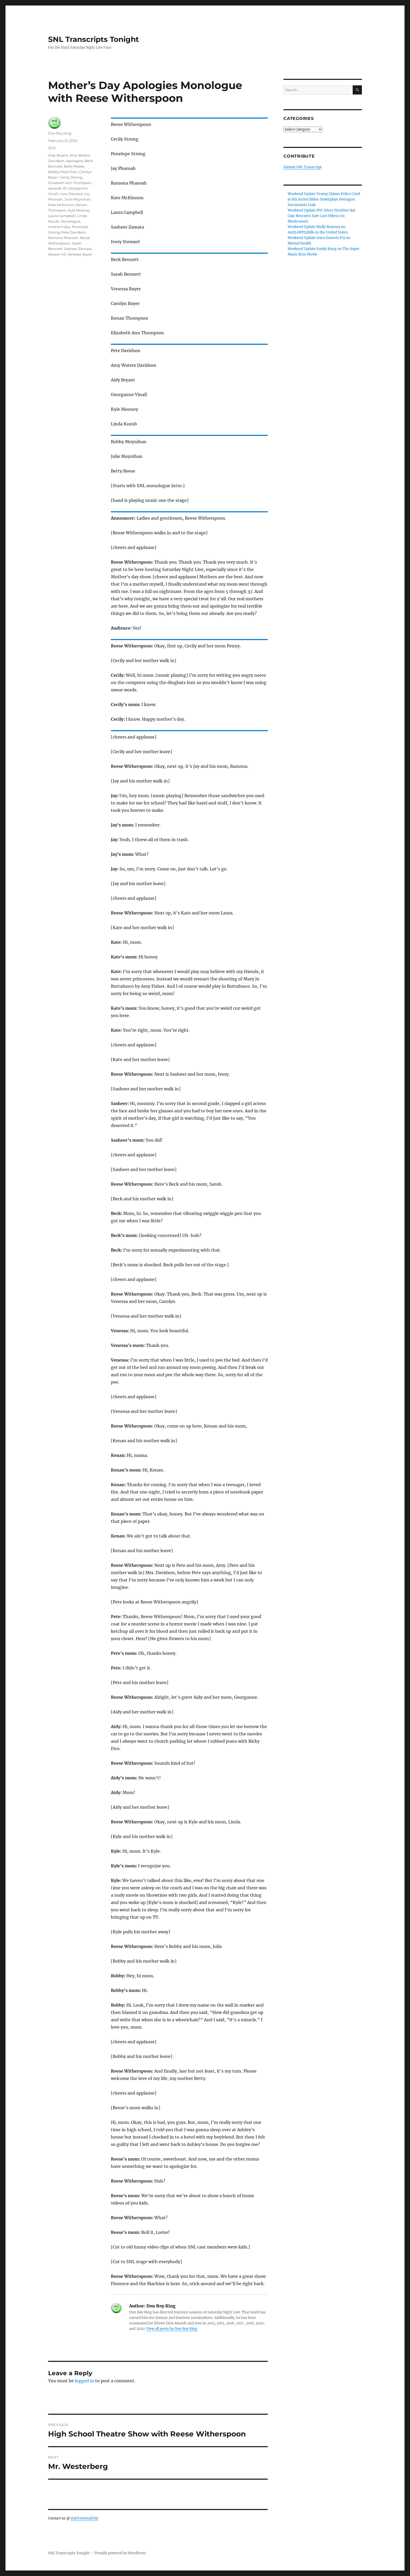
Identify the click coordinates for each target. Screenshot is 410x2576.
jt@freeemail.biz (84, 2518)
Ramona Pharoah (63, 238)
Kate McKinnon (61, 205)
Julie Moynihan (77, 199)
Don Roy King (59, 133)
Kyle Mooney (79, 210)
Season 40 (57, 254)
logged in (84, 2380)
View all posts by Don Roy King (171, 2329)
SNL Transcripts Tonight (93, 39)
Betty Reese (74, 166)
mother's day (59, 227)
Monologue (70, 221)
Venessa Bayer (79, 254)
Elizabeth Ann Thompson (70, 183)
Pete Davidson (73, 232)
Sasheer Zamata (78, 249)
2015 (51, 148)
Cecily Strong (71, 177)
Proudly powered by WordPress (120, 2553)
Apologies (74, 161)
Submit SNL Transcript (302, 167)
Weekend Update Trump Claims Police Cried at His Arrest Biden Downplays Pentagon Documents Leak (324, 199)
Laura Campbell (62, 216)
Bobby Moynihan (62, 172)
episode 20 (57, 188)
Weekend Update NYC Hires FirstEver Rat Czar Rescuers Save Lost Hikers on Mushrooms (321, 216)
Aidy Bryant (58, 155)
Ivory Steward (71, 194)
